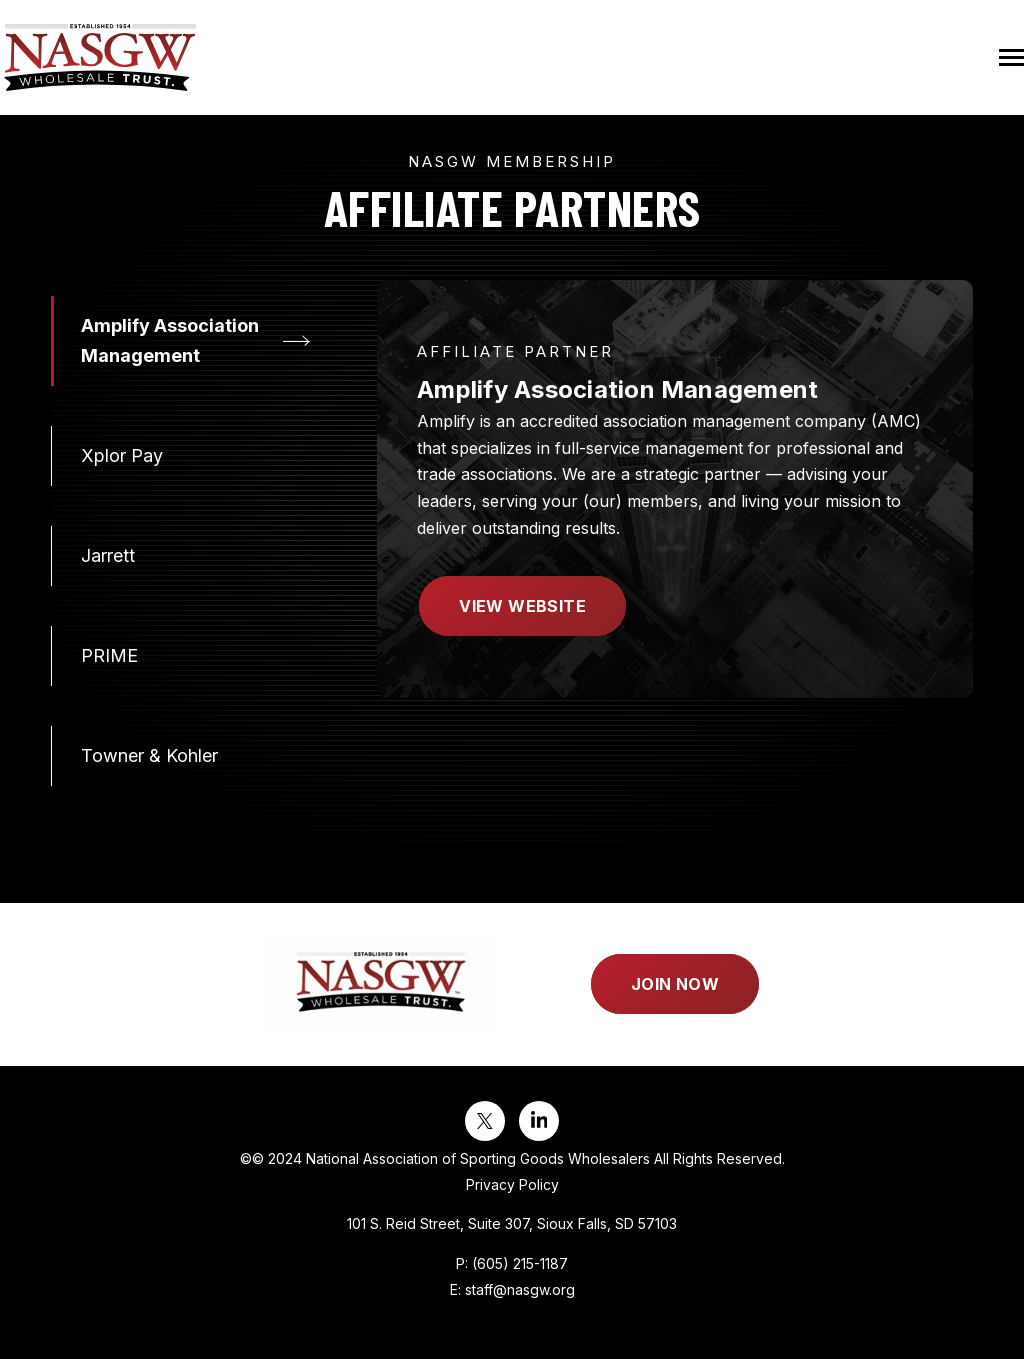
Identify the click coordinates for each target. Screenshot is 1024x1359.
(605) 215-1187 (520, 1263)
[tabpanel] (675, 489)
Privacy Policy (512, 1184)
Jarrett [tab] (108, 555)
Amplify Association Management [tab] (170, 340)
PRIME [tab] (109, 655)
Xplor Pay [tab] (122, 455)
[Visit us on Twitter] (485, 1121)
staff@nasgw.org (520, 1289)
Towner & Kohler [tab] (149, 755)
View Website (522, 606)
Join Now (675, 984)
